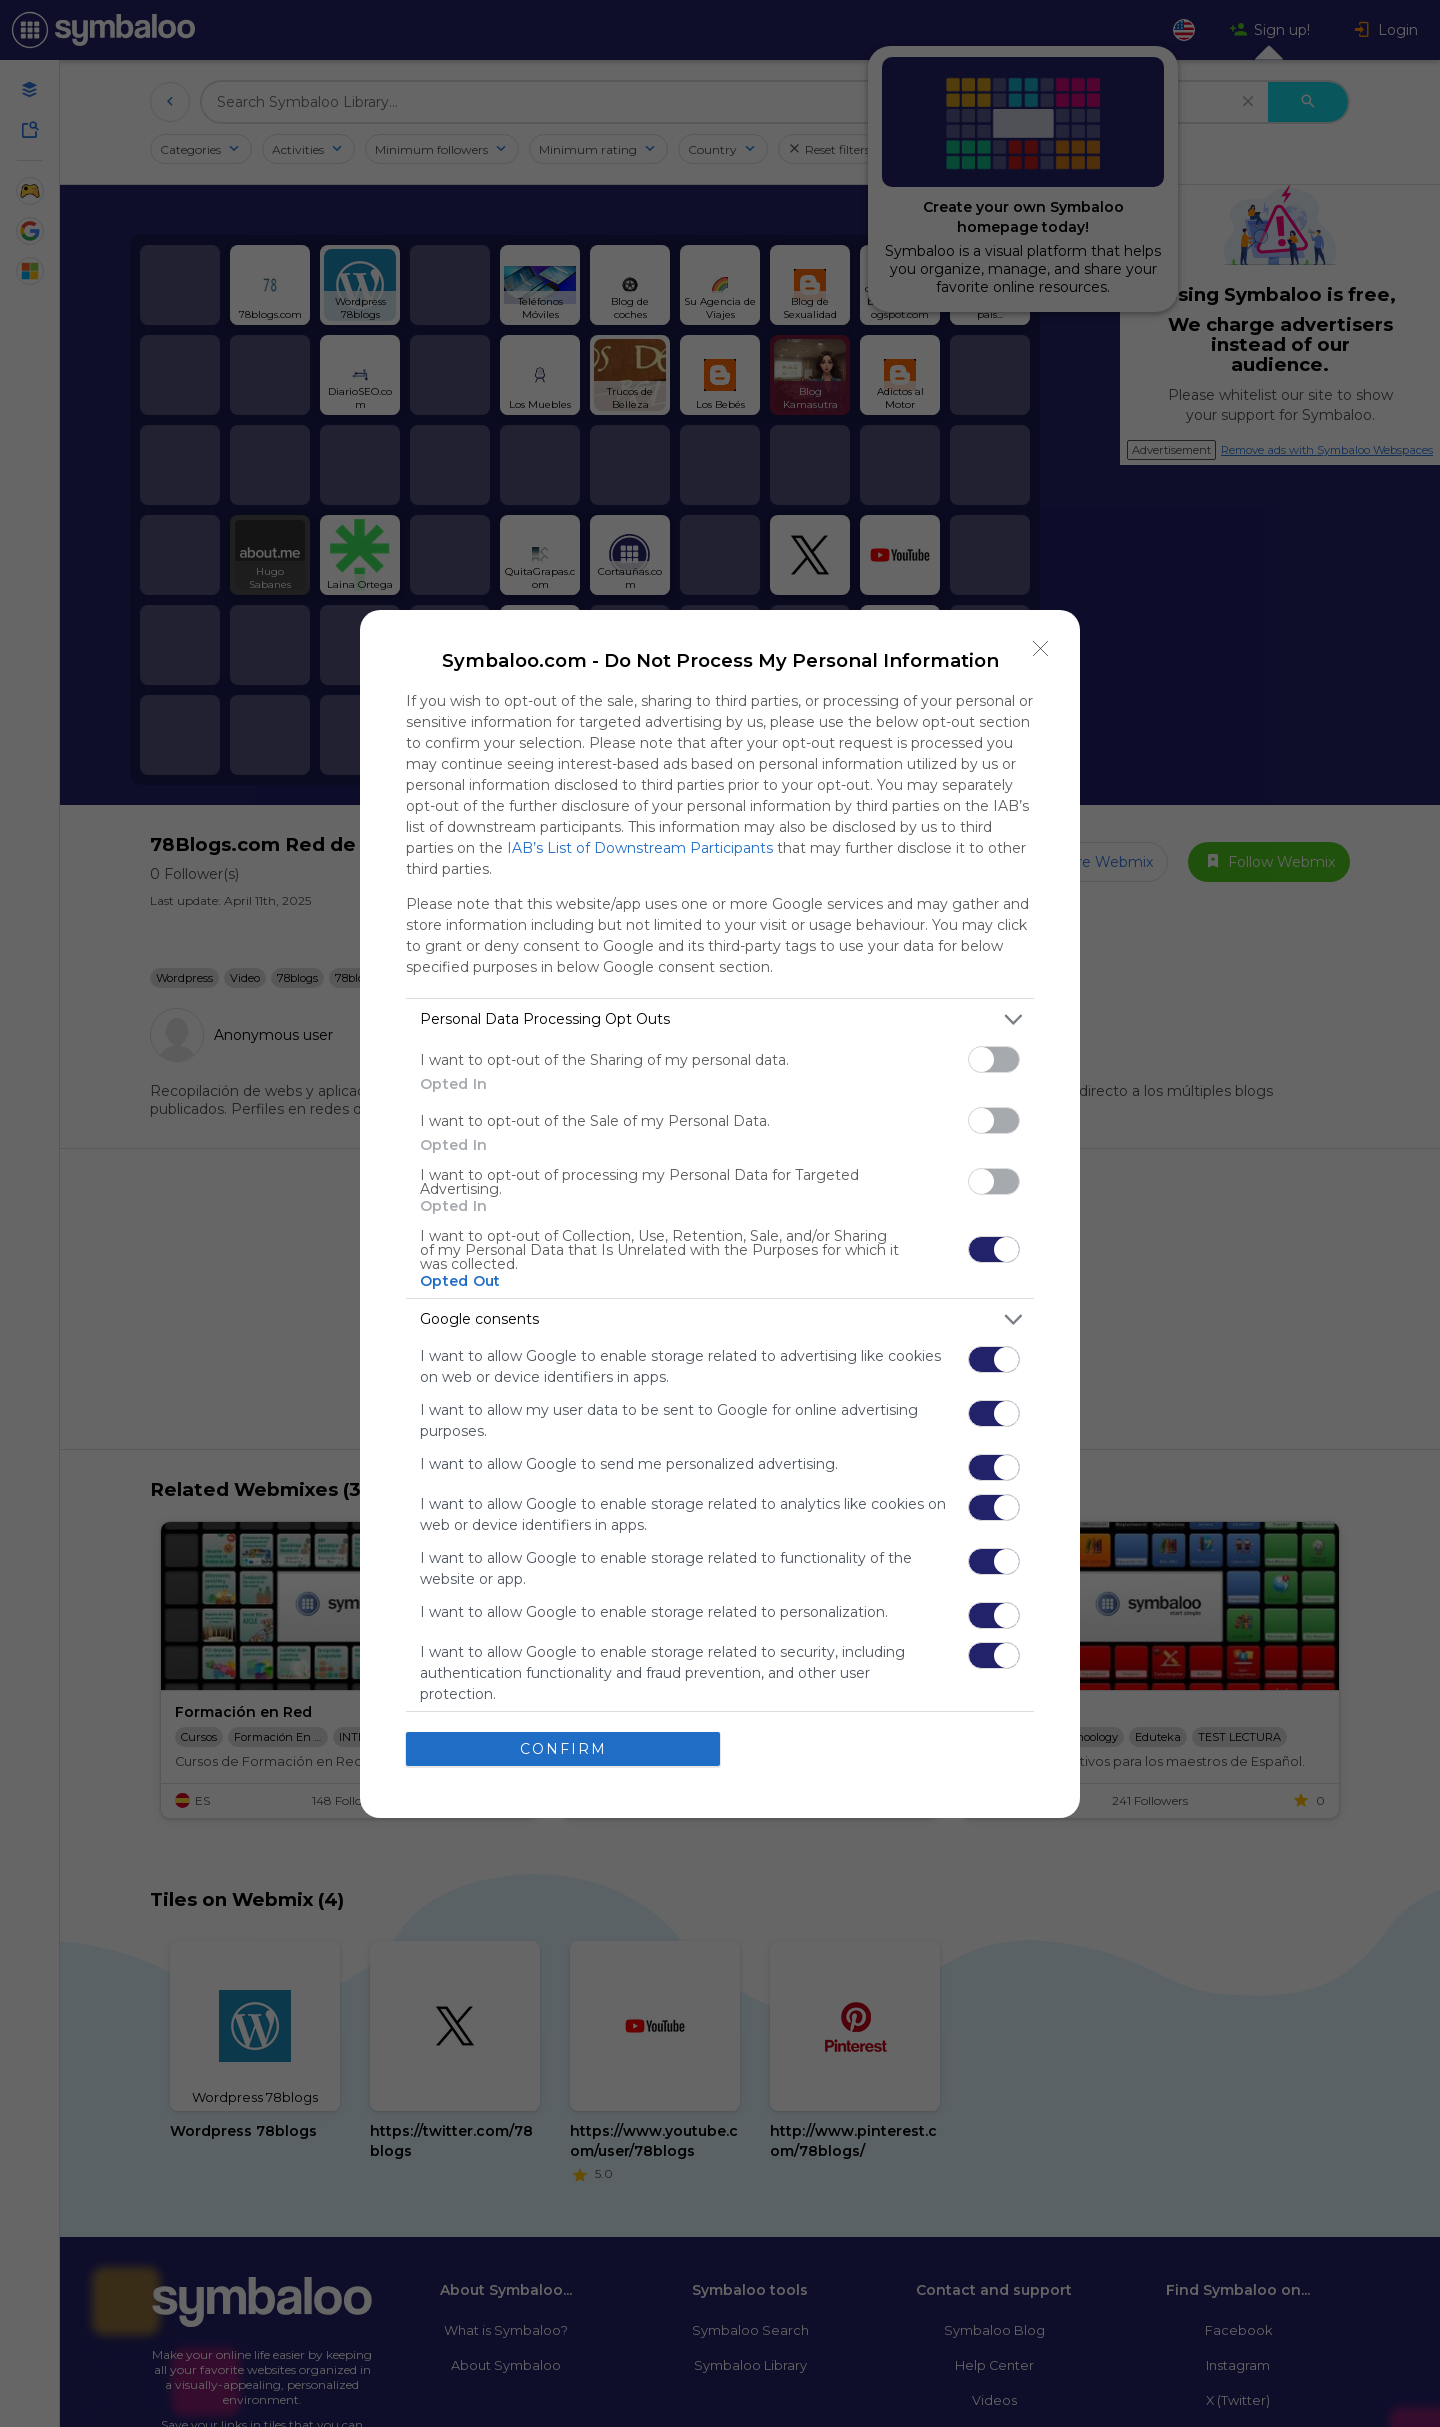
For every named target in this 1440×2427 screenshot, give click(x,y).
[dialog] (720, 1214)
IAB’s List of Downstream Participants (640, 848)
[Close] (1041, 649)
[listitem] (720, 1019)
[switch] (994, 1059)
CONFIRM (563, 1749)
